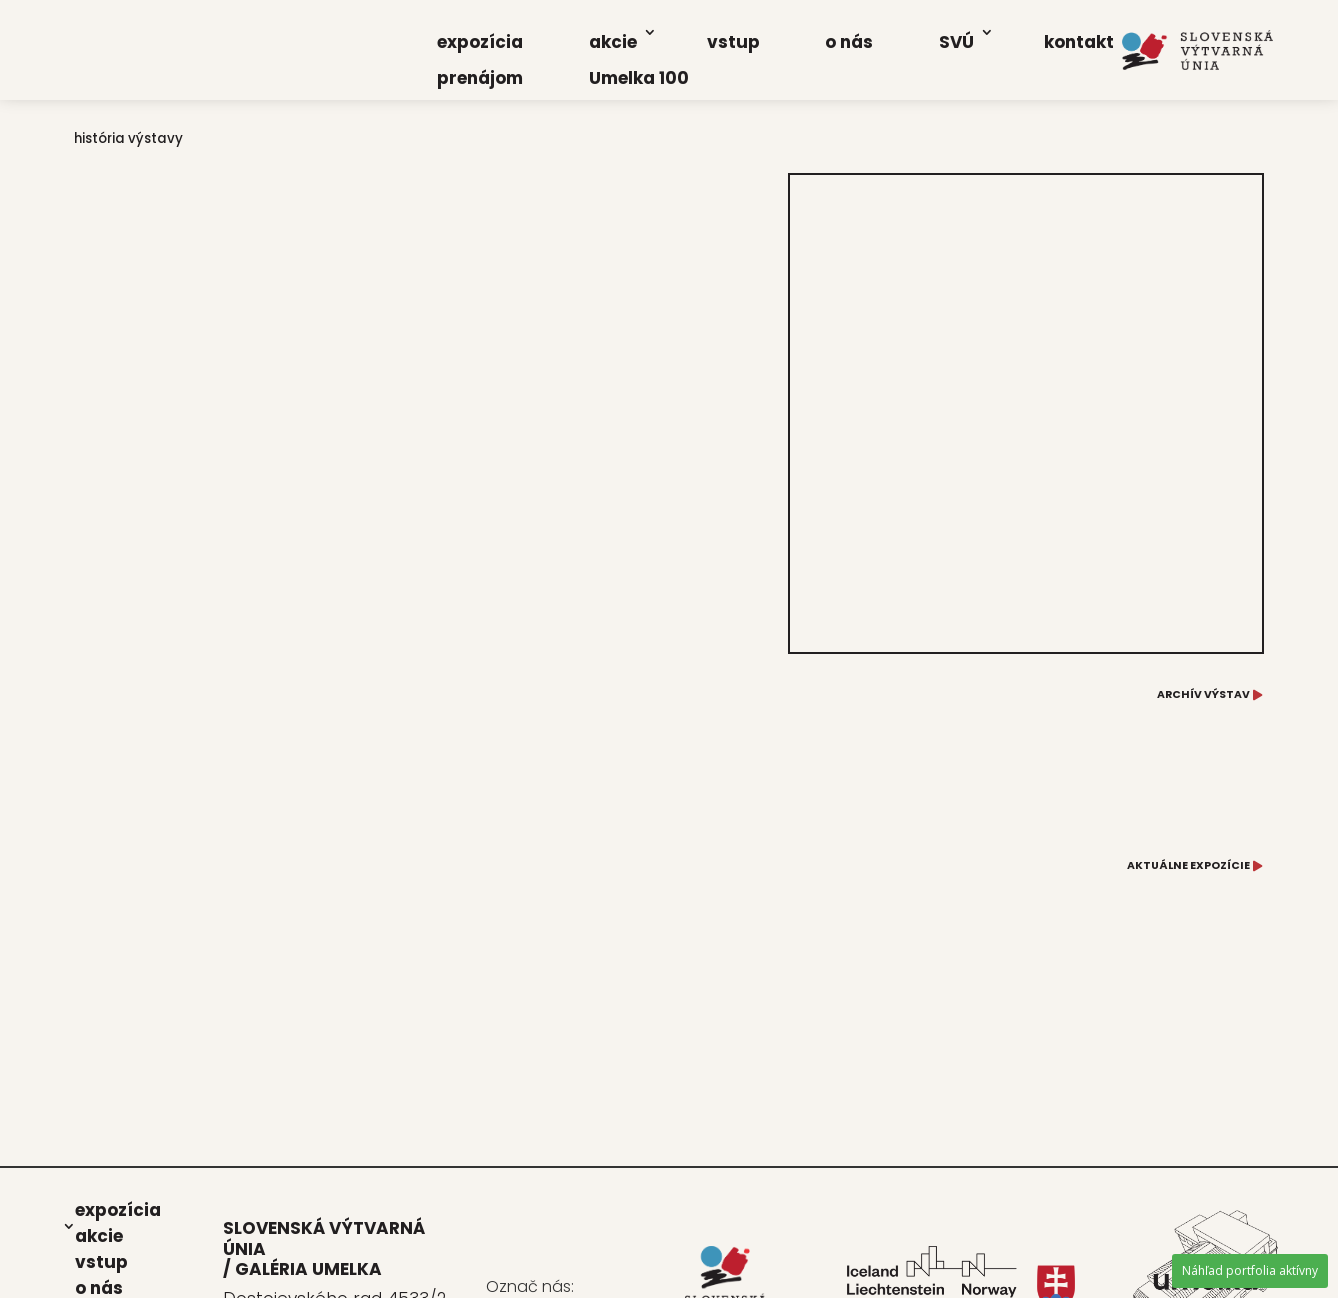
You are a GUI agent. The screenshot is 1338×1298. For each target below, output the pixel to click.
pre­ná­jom (480, 78)
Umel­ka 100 (639, 78)
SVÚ (956, 42)
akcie (613, 42)
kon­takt (1079, 42)
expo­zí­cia (480, 42)
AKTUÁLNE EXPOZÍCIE (1188, 865)
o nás (849, 42)
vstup (733, 42)
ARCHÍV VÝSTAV (1203, 694)
